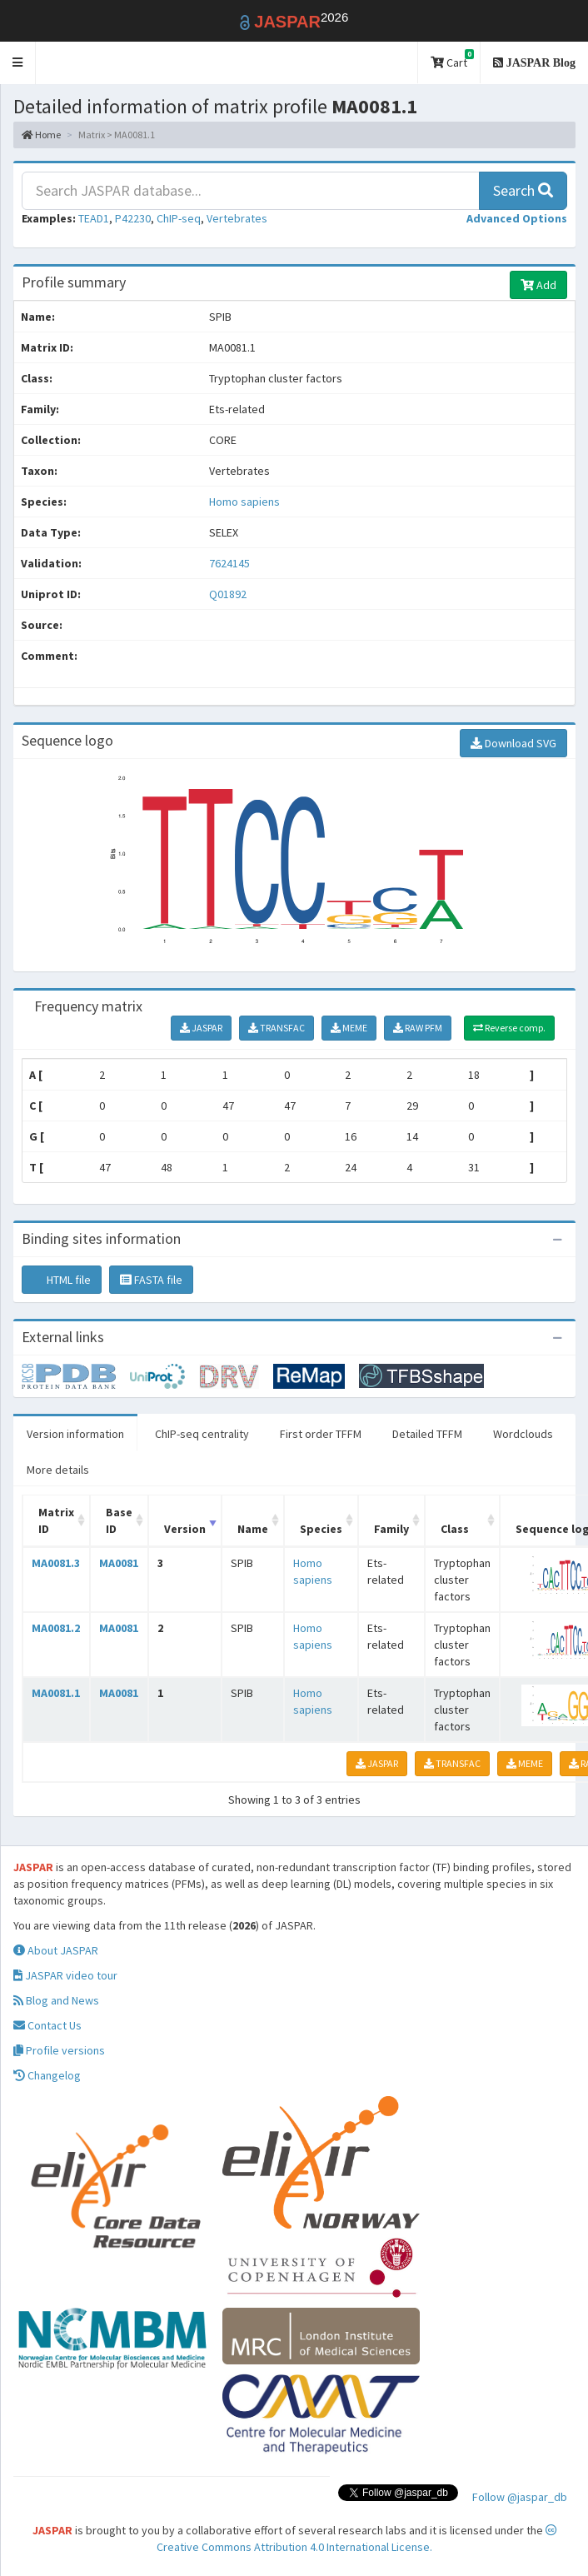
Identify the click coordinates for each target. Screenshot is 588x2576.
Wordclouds (523, 1433)
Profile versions (59, 2050)
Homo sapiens (244, 501)
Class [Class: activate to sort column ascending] (455, 1528)
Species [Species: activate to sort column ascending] (321, 1528)
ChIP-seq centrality (202, 1433)
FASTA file (151, 1279)
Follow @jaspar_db (519, 2496)
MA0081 (118, 1562)
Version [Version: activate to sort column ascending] (185, 1528)
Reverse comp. (509, 1027)
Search (523, 190)
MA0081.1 (56, 1692)
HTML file (61, 1279)
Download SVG (513, 743)
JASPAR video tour (65, 1975)
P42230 (133, 218)
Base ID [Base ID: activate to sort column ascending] (119, 1520)
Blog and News (56, 2000)
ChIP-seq (179, 218)
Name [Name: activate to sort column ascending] (252, 1528)
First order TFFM (320, 1433)
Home (41, 134)
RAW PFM (417, 1027)
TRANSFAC (276, 1027)
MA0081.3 (56, 1562)
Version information (75, 1433)
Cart (452, 59)
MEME (349, 1027)
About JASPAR (55, 1950)
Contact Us (47, 2025)
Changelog (47, 2075)
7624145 (229, 563)
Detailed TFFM (427, 1433)
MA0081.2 (56, 1627)
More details (58, 1469)
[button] (18, 63)
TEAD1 (93, 218)
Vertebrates (237, 218)
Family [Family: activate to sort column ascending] (391, 1528)
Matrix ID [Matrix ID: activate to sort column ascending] (56, 1520)
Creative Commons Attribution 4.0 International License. (357, 2539)
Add (538, 284)
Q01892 (229, 594)
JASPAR (201, 1027)
